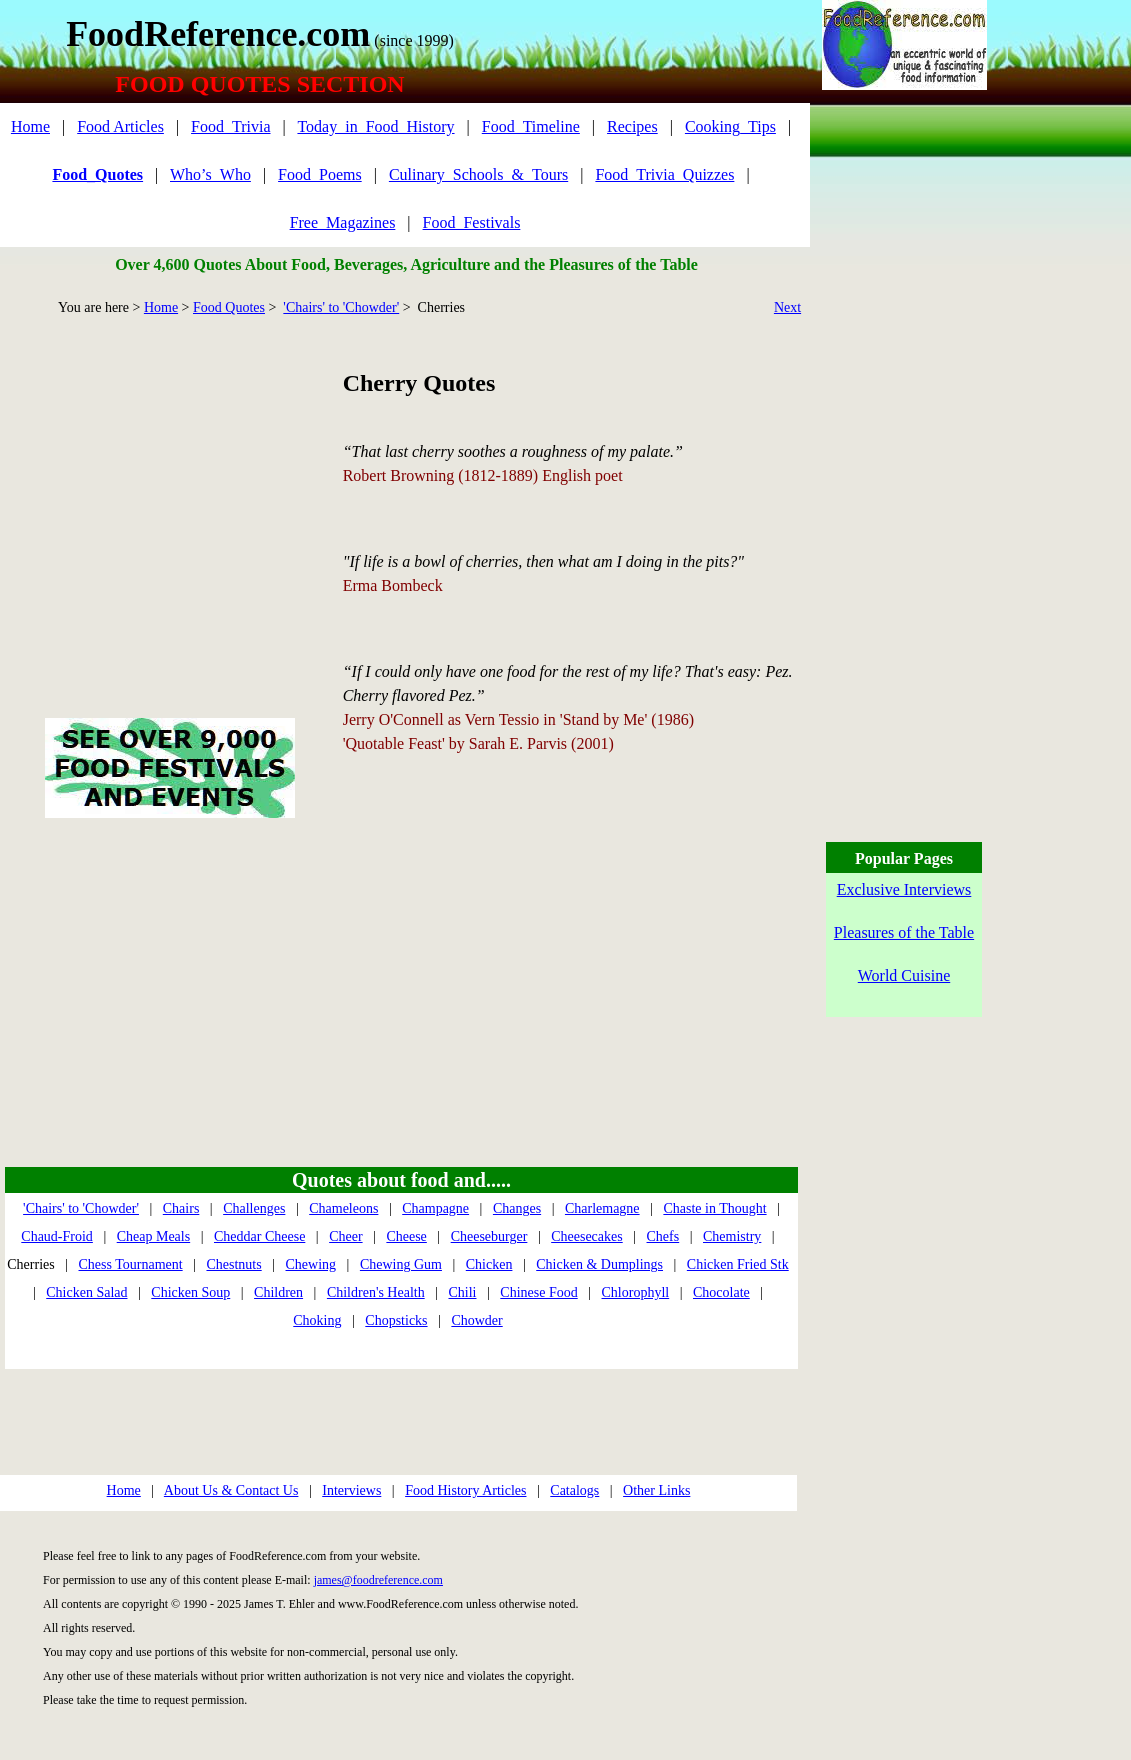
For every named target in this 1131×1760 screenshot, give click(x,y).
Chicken (489, 1264)
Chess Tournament (131, 1264)
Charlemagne (602, 1208)
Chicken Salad (86, 1292)
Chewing (311, 1264)
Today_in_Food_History (375, 126)
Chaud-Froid (57, 1236)
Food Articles (120, 126)
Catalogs (574, 1490)
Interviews (351, 1490)
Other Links (656, 1490)
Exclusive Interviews (904, 889)
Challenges (254, 1208)
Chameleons (343, 1208)
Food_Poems (320, 174)
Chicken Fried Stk (738, 1264)
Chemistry (732, 1236)
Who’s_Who (210, 174)
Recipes (632, 126)
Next (787, 307)
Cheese (406, 1236)
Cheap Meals (153, 1236)
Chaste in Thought (714, 1208)
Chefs (663, 1236)
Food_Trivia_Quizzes (664, 174)
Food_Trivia (230, 126)
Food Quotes (229, 307)
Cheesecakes (587, 1236)
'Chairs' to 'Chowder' (341, 307)
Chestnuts (233, 1264)
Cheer (345, 1236)
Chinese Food (538, 1292)
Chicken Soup (190, 1292)
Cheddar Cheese (259, 1236)
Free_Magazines (343, 222)
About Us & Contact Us (231, 1490)
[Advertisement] (169, 494)
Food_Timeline (531, 126)
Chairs (181, 1208)
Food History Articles (465, 1490)
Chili (462, 1292)
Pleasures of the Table (904, 932)
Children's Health (376, 1292)
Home (30, 126)
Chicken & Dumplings (599, 1264)
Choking (317, 1320)
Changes (517, 1208)
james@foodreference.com (378, 1580)
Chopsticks (396, 1320)
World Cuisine (904, 975)
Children (278, 1292)
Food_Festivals (472, 222)
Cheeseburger (489, 1236)
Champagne (435, 1208)
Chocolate (721, 1292)
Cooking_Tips (730, 126)
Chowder (476, 1320)
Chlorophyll (636, 1292)
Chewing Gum (401, 1264)
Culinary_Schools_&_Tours (478, 174)
